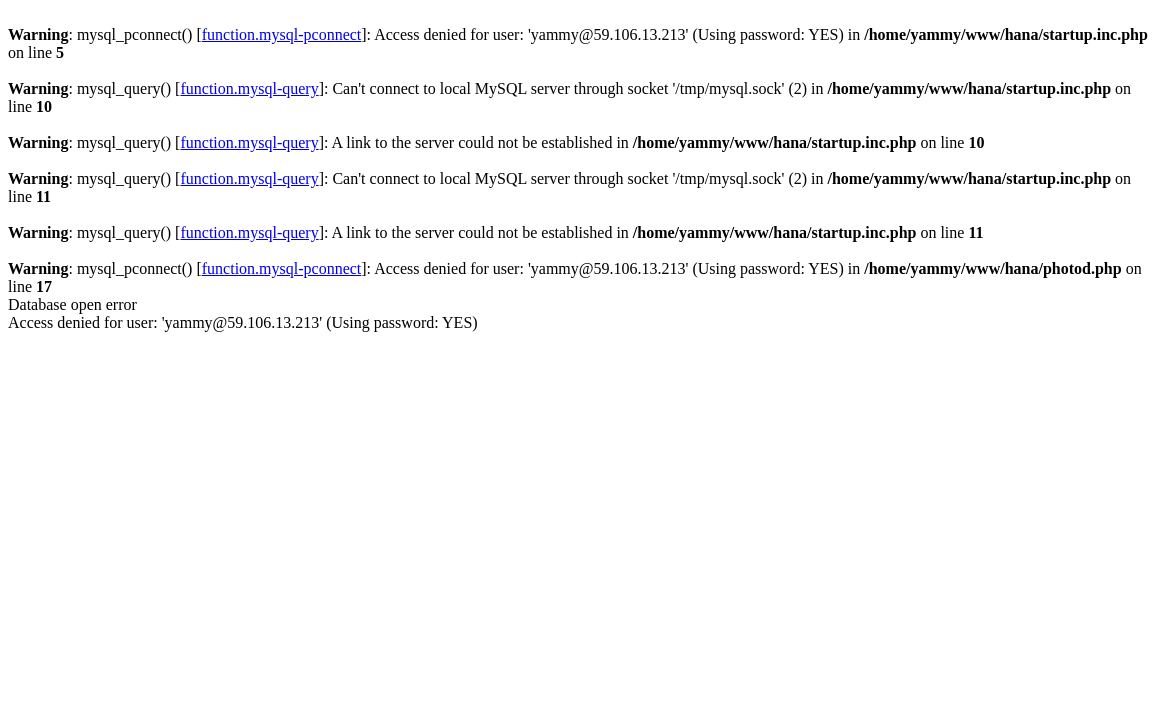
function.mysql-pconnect (282, 34)
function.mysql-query (249, 88)
